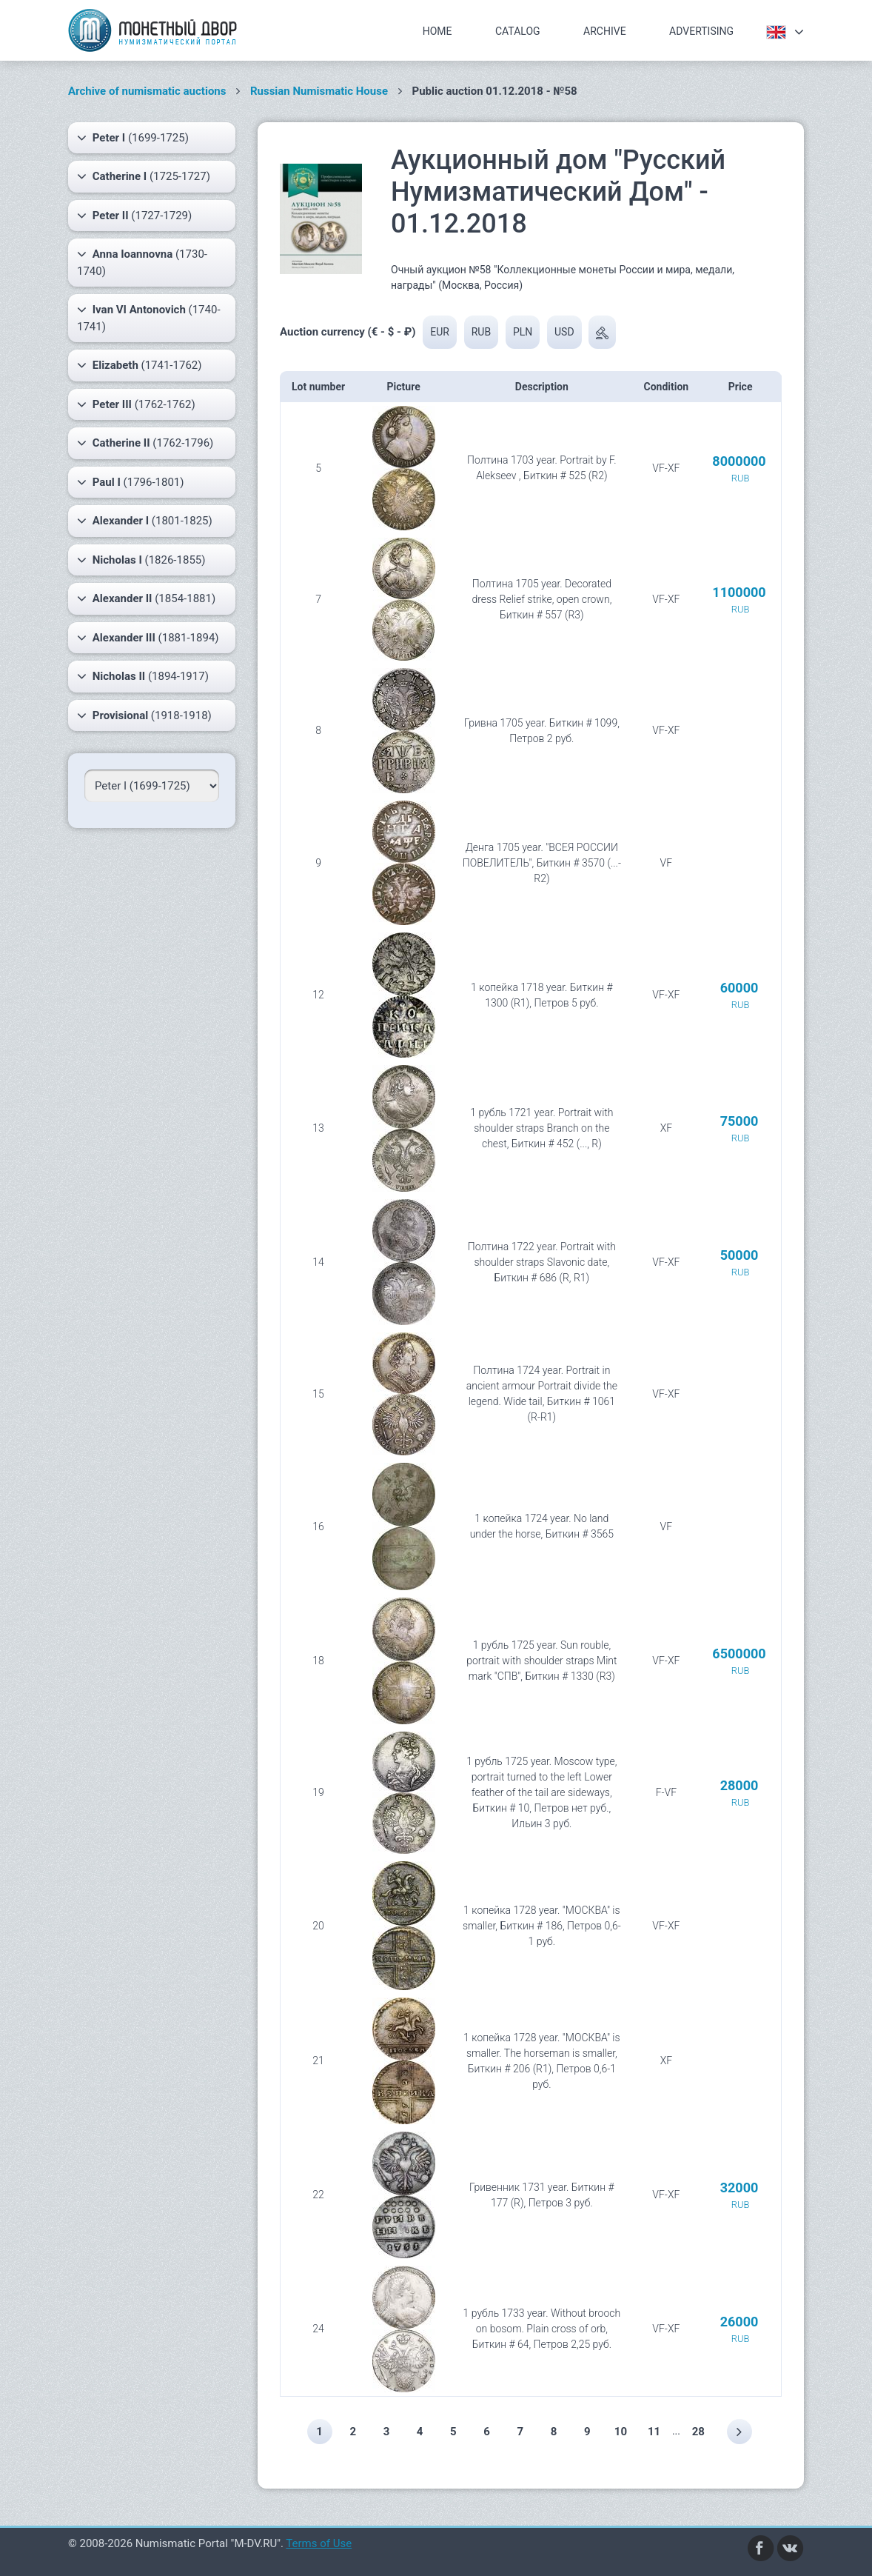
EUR (439, 332)
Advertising (701, 31)
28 (699, 2431)
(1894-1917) (143, 676)
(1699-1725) (133, 137)
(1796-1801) (130, 482)
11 (654, 2431)
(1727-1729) (134, 215)
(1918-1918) (144, 715)
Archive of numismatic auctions (147, 91)
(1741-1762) (139, 365)
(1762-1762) (136, 404)
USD (564, 332)
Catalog (517, 31)
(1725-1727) (143, 176)
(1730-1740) (142, 262)
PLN (522, 332)
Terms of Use (319, 2543)
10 (621, 2431)
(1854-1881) (146, 598)
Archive (604, 31)
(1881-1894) (148, 637)
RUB (481, 332)
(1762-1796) (145, 443)
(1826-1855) (141, 560)
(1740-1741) (149, 317)
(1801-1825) (144, 520)
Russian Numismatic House (319, 91)
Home (437, 31)
